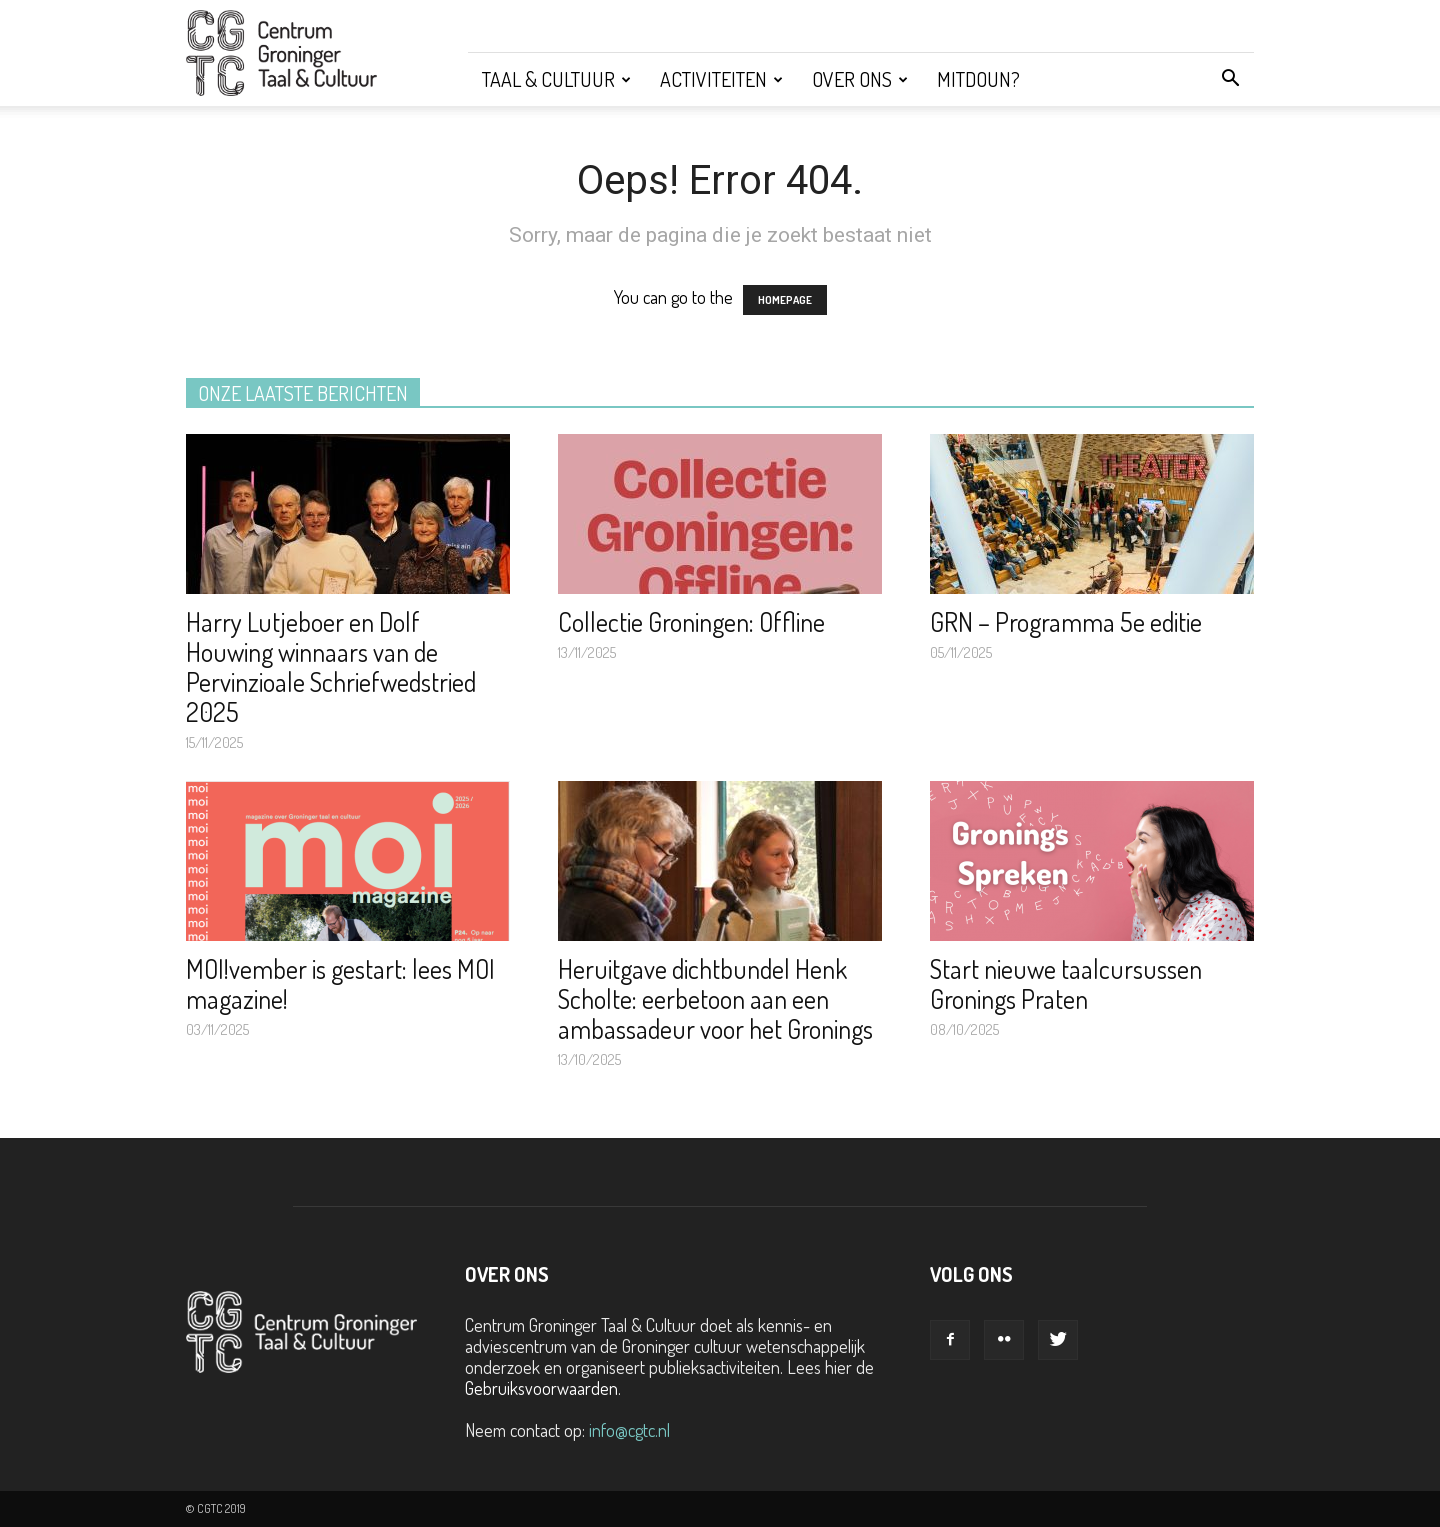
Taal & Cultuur (556, 79)
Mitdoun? (978, 79)
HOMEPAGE (785, 300)
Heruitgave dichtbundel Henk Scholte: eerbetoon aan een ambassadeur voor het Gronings (715, 998)
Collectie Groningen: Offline (691, 621)
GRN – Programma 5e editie (1066, 621)
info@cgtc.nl (629, 1430)
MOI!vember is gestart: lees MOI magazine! (340, 983)
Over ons (860, 79)
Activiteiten (721, 79)
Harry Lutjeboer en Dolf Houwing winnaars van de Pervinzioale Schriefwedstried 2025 (331, 666)
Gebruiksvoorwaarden (541, 1388)
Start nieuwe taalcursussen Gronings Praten (1066, 983)
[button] (1230, 79)
